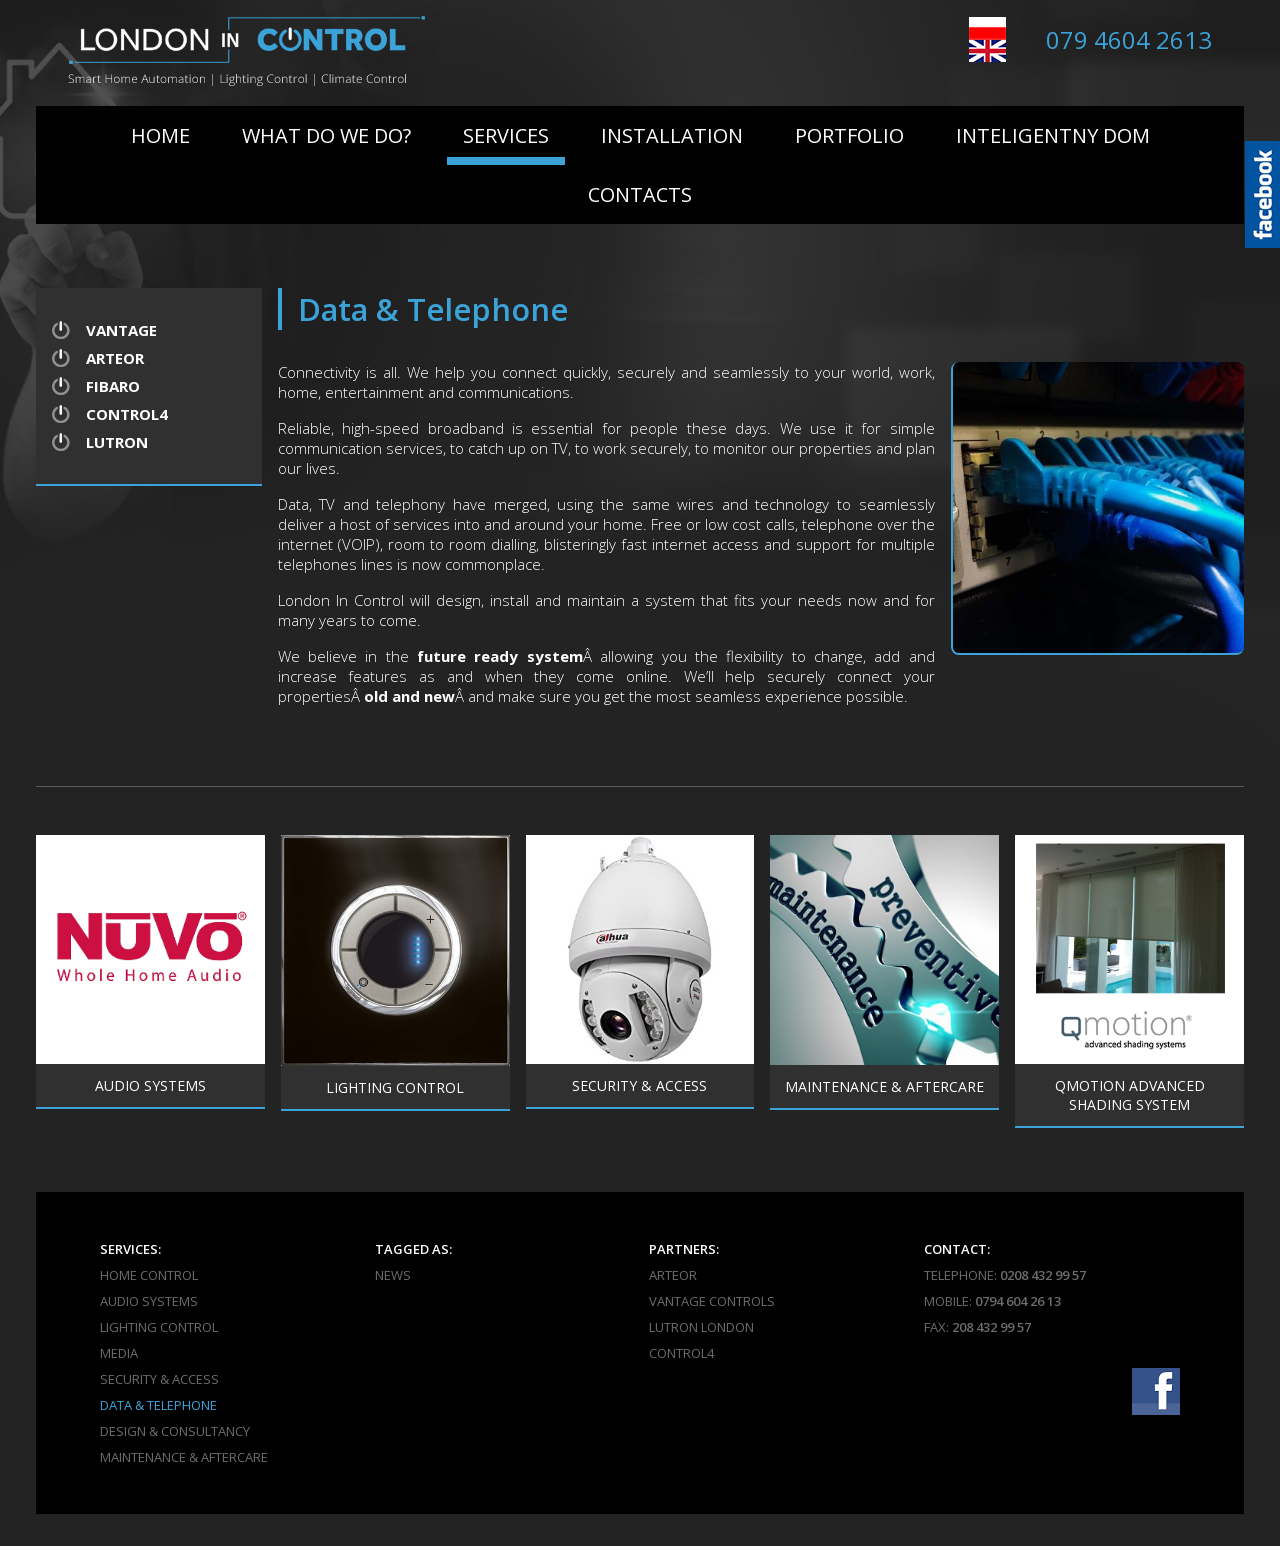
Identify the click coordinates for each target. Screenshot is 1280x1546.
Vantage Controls (712, 1301)
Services (506, 135)
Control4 (127, 414)
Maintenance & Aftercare (184, 1457)
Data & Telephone (158, 1405)
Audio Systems (149, 1301)
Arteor (115, 358)
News (393, 1275)
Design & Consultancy (175, 1431)
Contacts (640, 194)
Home (160, 135)
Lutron (117, 442)
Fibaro (113, 386)
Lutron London (701, 1327)
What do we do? (326, 135)
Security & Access (159, 1379)
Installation (672, 135)
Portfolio (849, 135)
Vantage (121, 330)
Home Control (149, 1275)
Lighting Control (159, 1327)
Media (119, 1353)
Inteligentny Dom (1053, 135)
